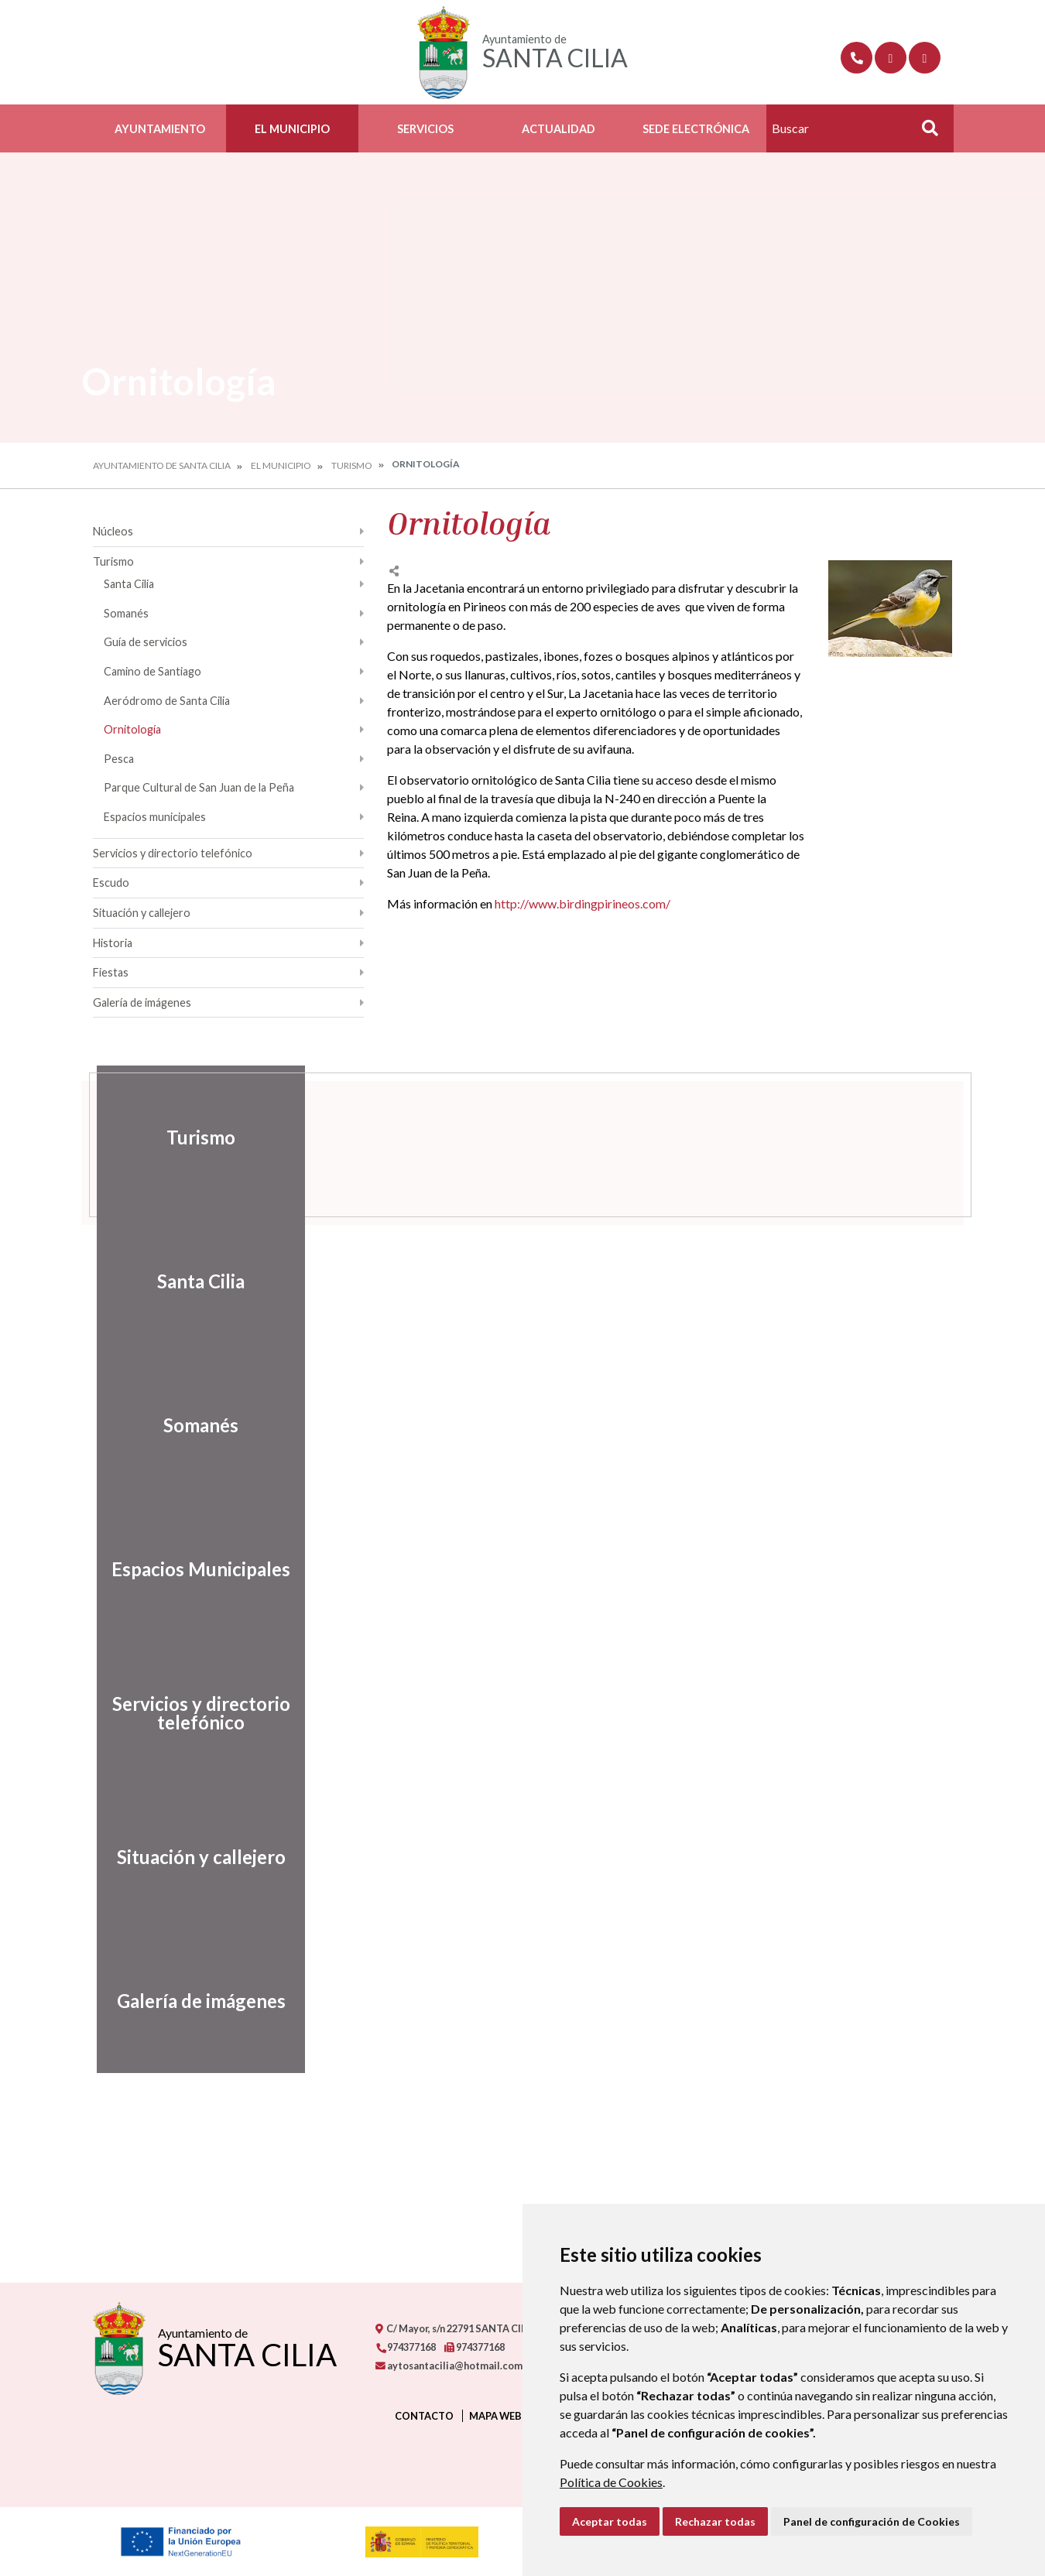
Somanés (126, 613)
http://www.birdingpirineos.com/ (582, 903)
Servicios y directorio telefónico (172, 853)
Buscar (924, 132)
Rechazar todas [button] (715, 2521)
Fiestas (110, 972)
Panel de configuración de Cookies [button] (871, 2521)
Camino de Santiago (152, 671)
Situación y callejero (141, 912)
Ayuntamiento (160, 128)
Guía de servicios (145, 641)
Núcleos (113, 531)
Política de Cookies (611, 2482)
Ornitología (132, 729)
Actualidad (558, 128)
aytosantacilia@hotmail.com (448, 2365)
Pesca (119, 758)
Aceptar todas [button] (609, 2521)
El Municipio (292, 128)
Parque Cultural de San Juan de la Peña (199, 787)
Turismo (351, 465)
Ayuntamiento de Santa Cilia (162, 465)
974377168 (405, 2347)
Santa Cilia (129, 583)
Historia (112, 942)
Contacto (424, 2416)
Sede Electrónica (695, 128)
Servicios (425, 128)
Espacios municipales (155, 816)
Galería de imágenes (142, 1002)
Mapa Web (495, 2416)
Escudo (111, 882)
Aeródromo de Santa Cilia (167, 700)
